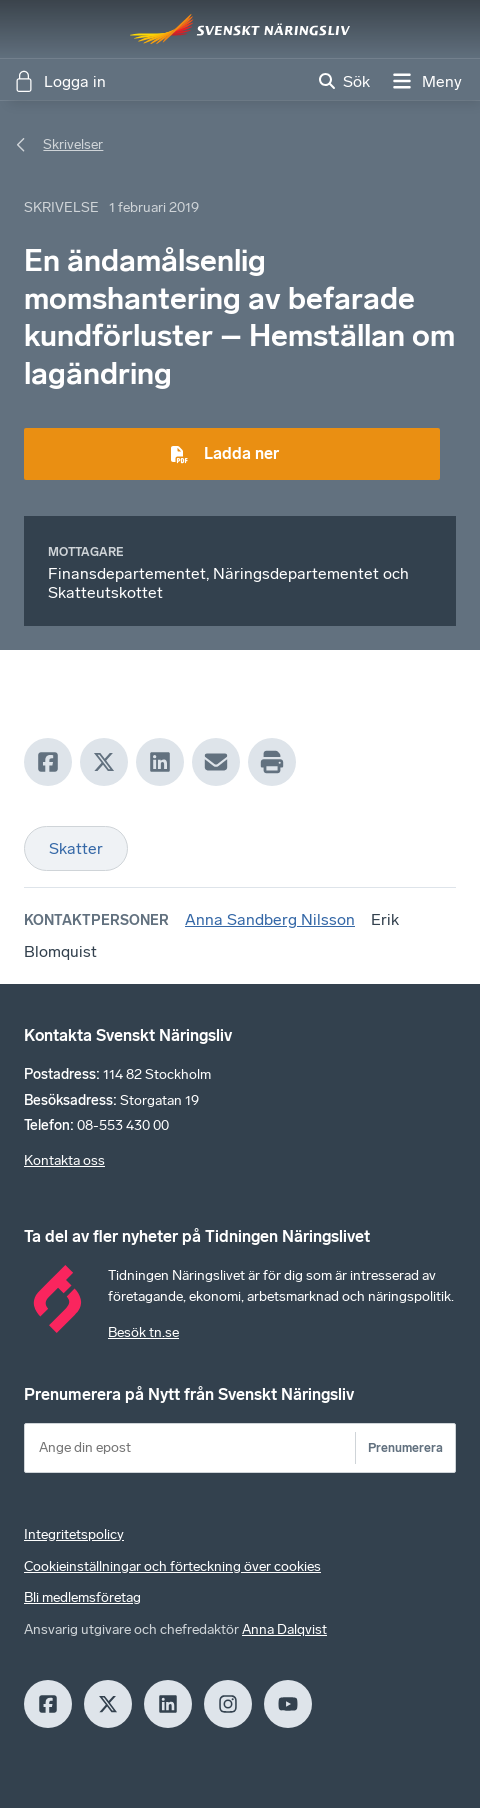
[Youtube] (288, 1704)
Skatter (76, 848)
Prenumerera (405, 1447)
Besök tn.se (143, 1332)
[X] (104, 762)
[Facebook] (48, 762)
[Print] (272, 762)
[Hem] (240, 29)
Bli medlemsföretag (82, 1597)
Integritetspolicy (74, 1534)
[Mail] (216, 762)
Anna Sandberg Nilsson (270, 919)
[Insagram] (228, 1704)
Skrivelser (73, 144)
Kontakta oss (64, 1160)
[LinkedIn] (160, 762)
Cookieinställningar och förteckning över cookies (172, 1566)
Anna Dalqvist (284, 1629)
